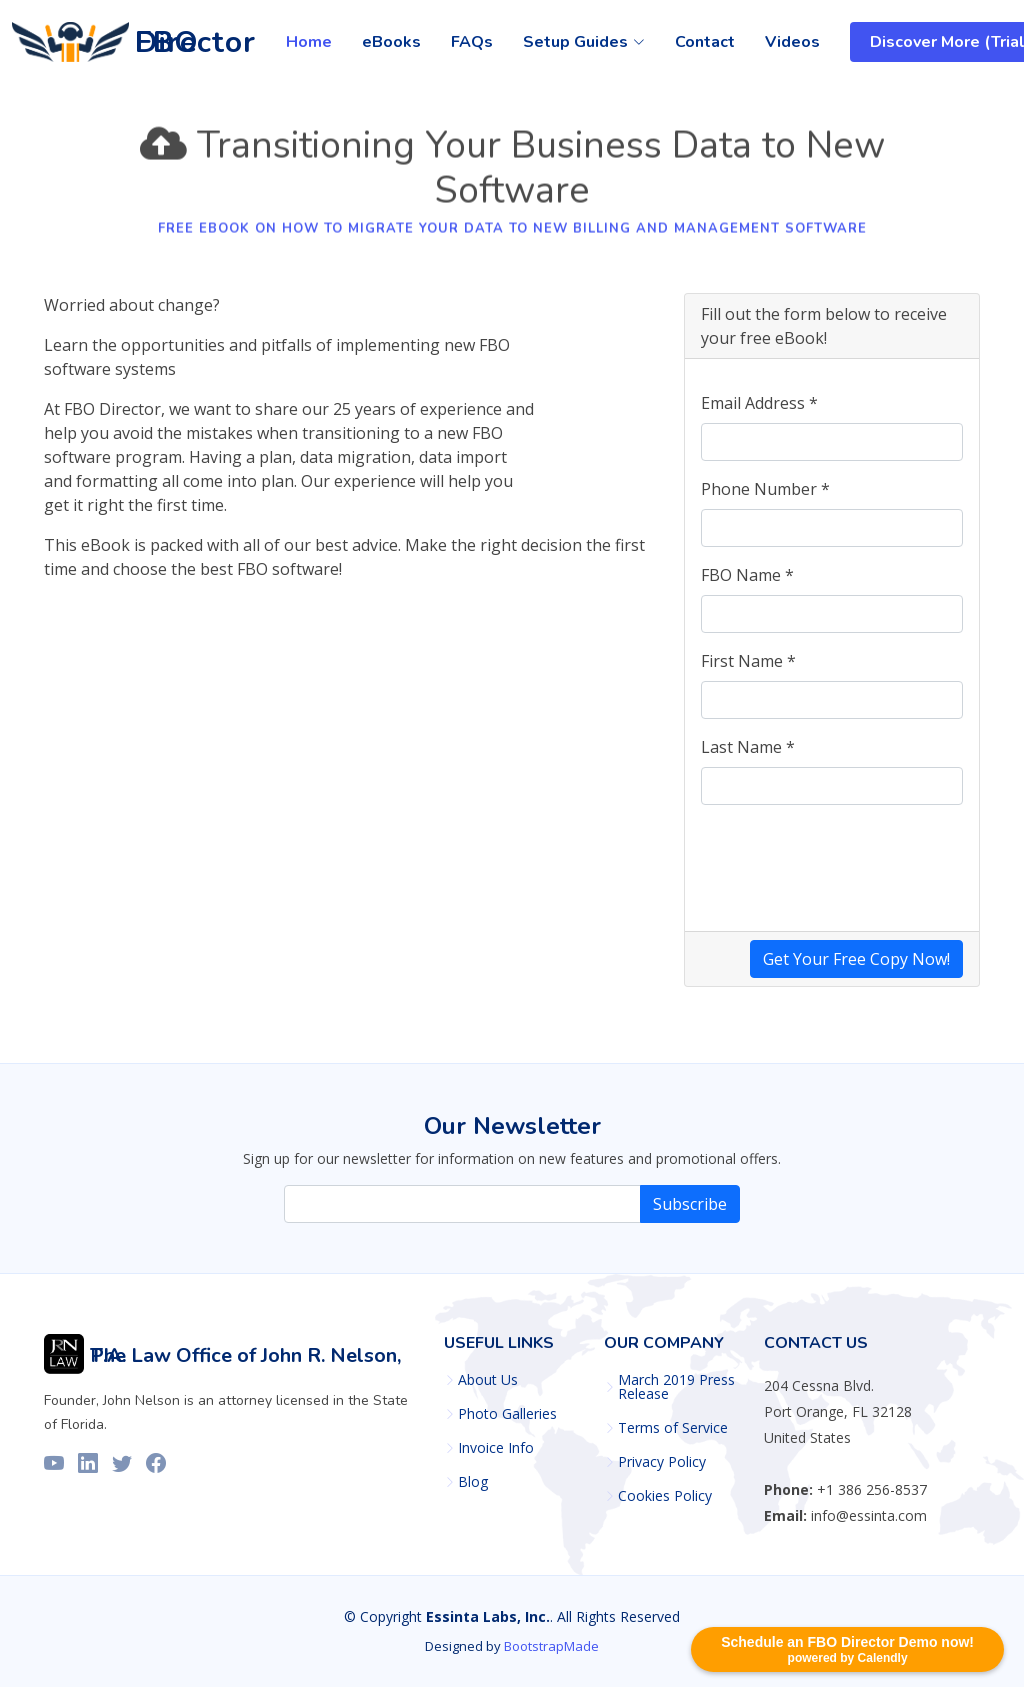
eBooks (391, 42)
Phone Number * (765, 489)
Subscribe (690, 1204)
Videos (792, 42)
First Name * (748, 661)
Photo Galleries (507, 1414)
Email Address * (759, 403)
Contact (705, 42)
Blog (473, 1482)
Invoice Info (496, 1448)
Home (309, 42)
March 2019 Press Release (676, 1387)
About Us (488, 1380)
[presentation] (853, 860)
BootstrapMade (551, 1646)
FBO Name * (747, 575)
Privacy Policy (662, 1462)
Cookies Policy (665, 1496)
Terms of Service (673, 1428)
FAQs (472, 42)
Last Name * (748, 747)
